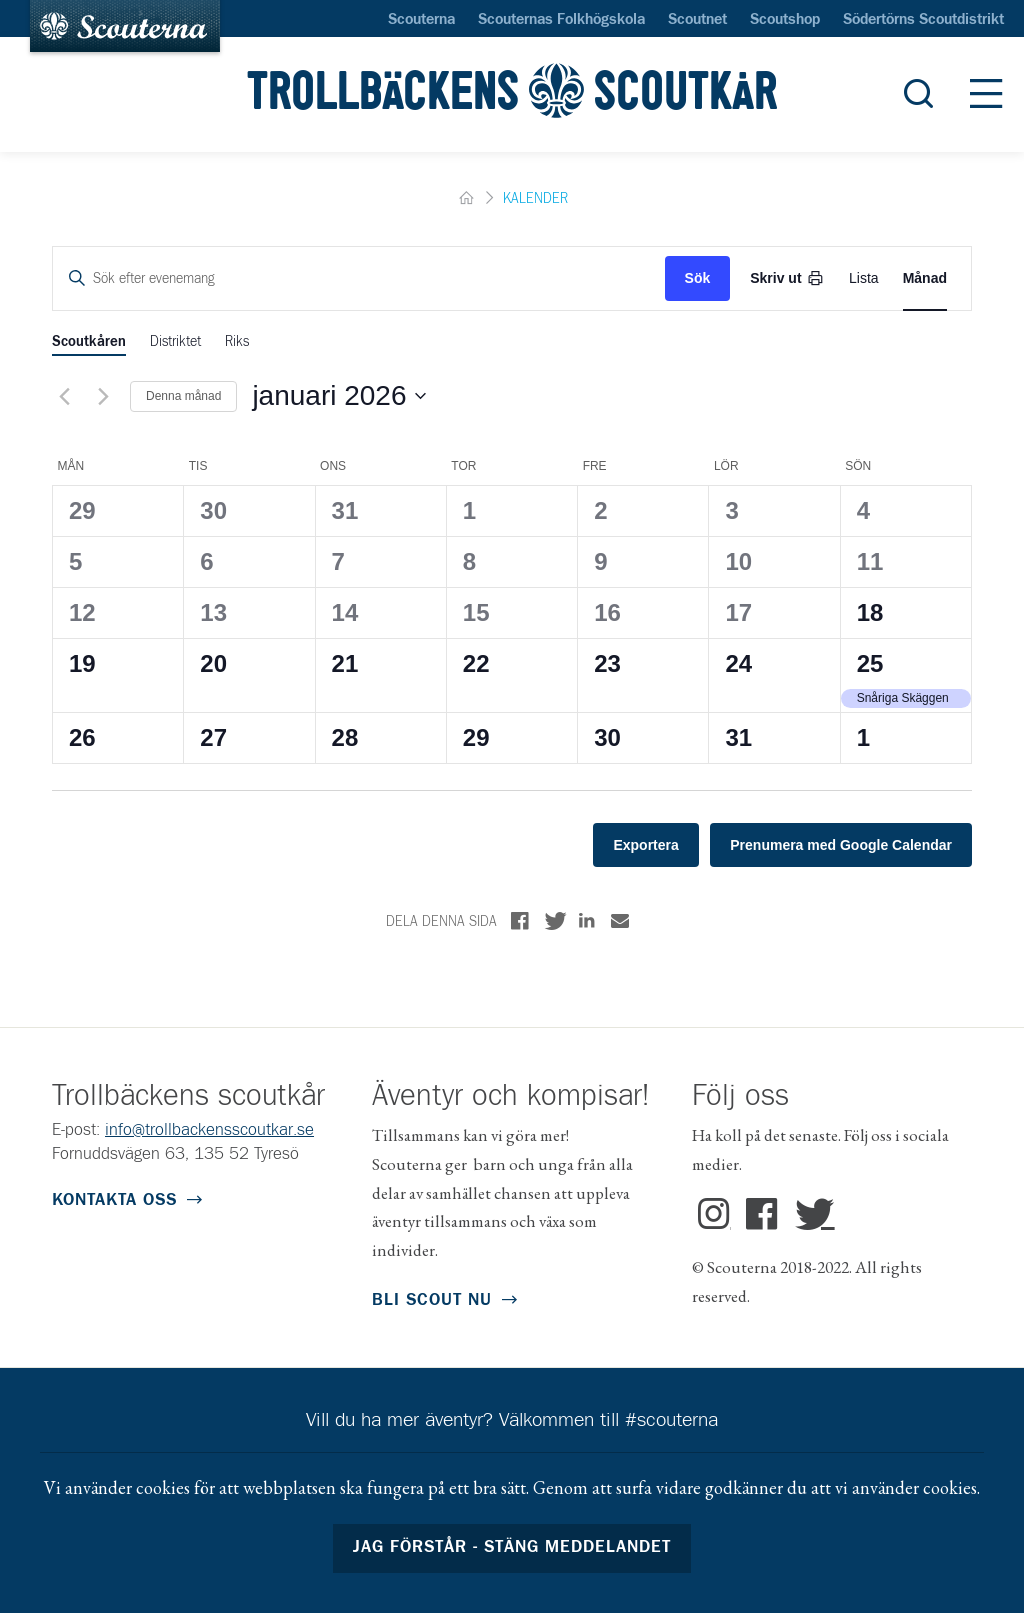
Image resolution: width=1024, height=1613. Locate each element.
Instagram (714, 1215)
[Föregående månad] (64, 396)
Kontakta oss (114, 1200)
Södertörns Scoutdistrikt (923, 20)
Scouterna (421, 20)
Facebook (762, 1215)
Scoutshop (785, 20)
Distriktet (175, 342)
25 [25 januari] (870, 663)
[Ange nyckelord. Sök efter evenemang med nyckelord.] (359, 278)
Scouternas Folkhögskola (561, 20)
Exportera (645, 845)
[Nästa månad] (103, 396)
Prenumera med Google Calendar (841, 845)
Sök (698, 278)
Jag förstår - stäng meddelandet (512, 1547)
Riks (237, 342)
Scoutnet (697, 20)
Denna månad (183, 396)
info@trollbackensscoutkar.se (209, 1130)
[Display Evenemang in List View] (864, 278)
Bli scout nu (432, 1300)
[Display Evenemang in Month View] (925, 278)
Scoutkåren (89, 342)
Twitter (809, 1215)
